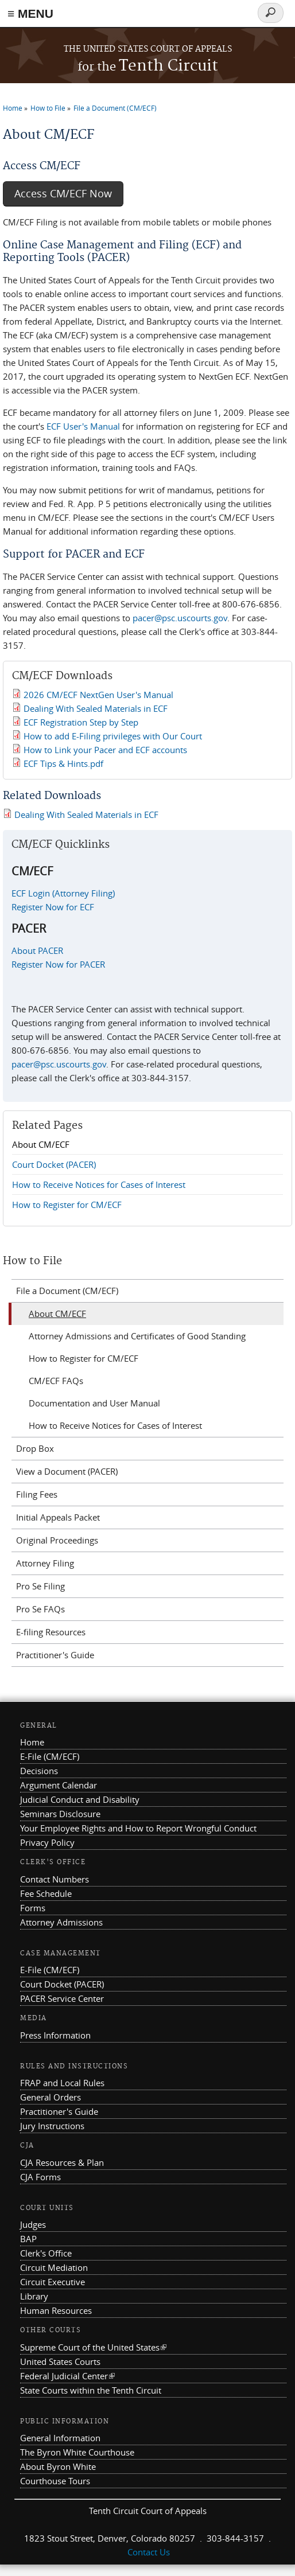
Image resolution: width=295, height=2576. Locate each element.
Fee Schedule (46, 1893)
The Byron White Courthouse (77, 2452)
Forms (32, 1908)
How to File (47, 107)
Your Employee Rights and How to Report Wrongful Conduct (138, 1828)
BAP (28, 2238)
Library (34, 2296)
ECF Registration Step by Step (81, 722)
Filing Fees (36, 1494)
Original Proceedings (57, 1540)
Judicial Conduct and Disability (79, 1799)
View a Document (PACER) (67, 1471)
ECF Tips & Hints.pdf (63, 763)
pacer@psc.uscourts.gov (180, 617)
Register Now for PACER (58, 964)
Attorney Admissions (61, 1922)
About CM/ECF (40, 1144)
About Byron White (58, 2466)
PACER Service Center (62, 1998)
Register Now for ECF (52, 907)
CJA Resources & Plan (62, 2162)
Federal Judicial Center (67, 2376)
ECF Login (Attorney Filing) (63, 893)
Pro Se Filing (40, 1586)
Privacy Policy (47, 1842)
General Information (60, 2438)
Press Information (55, 2035)
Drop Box (35, 1448)
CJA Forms (40, 2177)
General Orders (50, 2097)
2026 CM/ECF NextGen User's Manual (98, 694)
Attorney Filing (45, 1563)
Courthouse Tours (55, 2481)
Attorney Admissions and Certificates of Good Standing (137, 1336)
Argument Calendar (58, 1785)
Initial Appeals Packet (58, 1517)
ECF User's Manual (82, 426)
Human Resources (56, 2310)
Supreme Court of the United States (93, 2347)
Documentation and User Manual (94, 1403)
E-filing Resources (51, 1632)
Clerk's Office (46, 2253)
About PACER (37, 950)
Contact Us (148, 2552)
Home (12, 107)
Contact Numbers (54, 1879)
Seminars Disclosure (60, 1813)
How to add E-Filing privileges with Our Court (113, 736)
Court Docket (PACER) (54, 1164)
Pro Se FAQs (40, 1609)
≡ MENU (30, 13)
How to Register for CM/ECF (67, 1204)
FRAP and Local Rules (62, 2082)
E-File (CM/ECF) (49, 1756)
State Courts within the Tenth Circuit (90, 2390)
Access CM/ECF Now (63, 193)
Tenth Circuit (147, 66)
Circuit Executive (52, 2281)
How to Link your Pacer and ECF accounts (105, 749)
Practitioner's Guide (55, 1655)
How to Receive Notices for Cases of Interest (98, 1184)
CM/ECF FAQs (56, 1380)
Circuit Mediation (54, 2267)
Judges (33, 2224)
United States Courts (60, 2361)
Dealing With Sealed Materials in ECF (96, 708)
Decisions (39, 1770)
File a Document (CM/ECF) (115, 107)
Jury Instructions (52, 2125)
